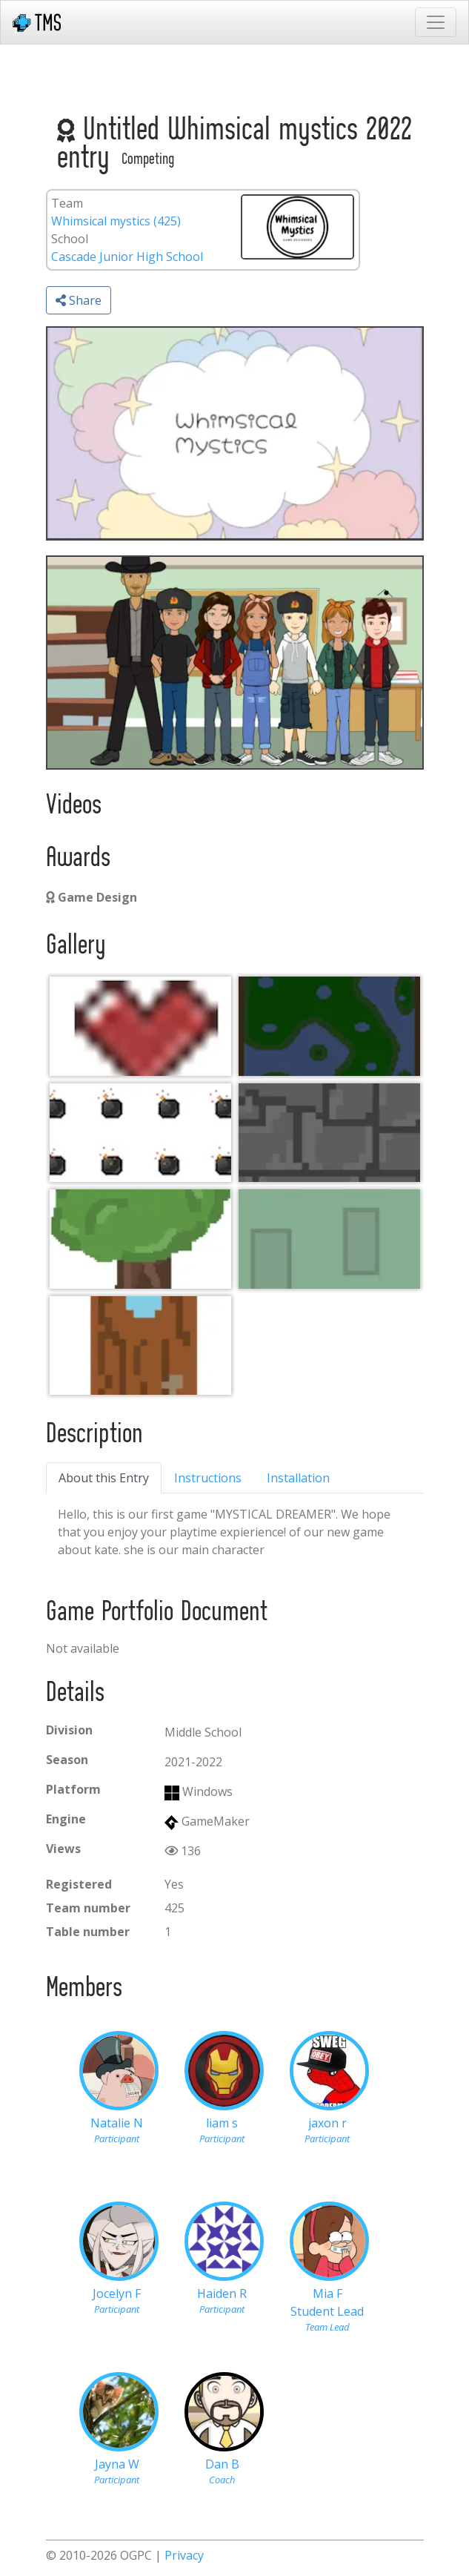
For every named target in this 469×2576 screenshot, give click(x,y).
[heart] (140, 1026)
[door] (140, 1345)
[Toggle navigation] (435, 22)
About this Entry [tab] (104, 1478)
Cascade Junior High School (127, 256)
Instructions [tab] (208, 1478)
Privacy (184, 2555)
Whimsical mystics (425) (116, 221)
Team (67, 203)
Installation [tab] (298, 1478)
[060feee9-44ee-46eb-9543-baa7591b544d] (329, 1026)
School (69, 239)
